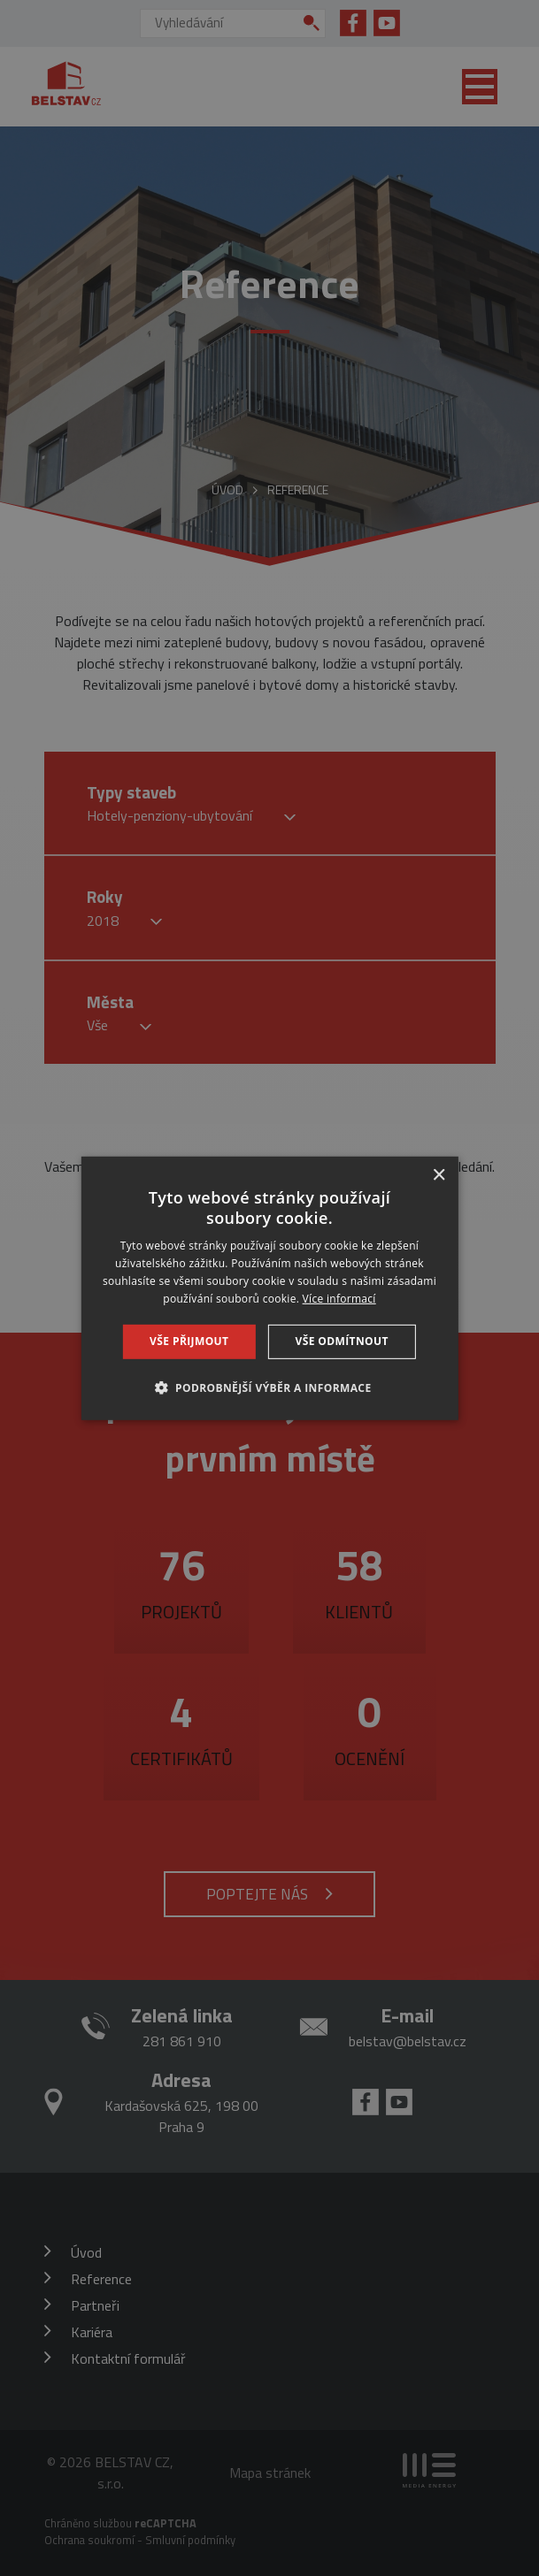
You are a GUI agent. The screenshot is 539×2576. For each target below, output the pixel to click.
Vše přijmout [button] (189, 1341)
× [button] (438, 1174)
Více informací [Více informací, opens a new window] (339, 1297)
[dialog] (269, 1287)
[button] (269, 1387)
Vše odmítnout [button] (341, 1341)
